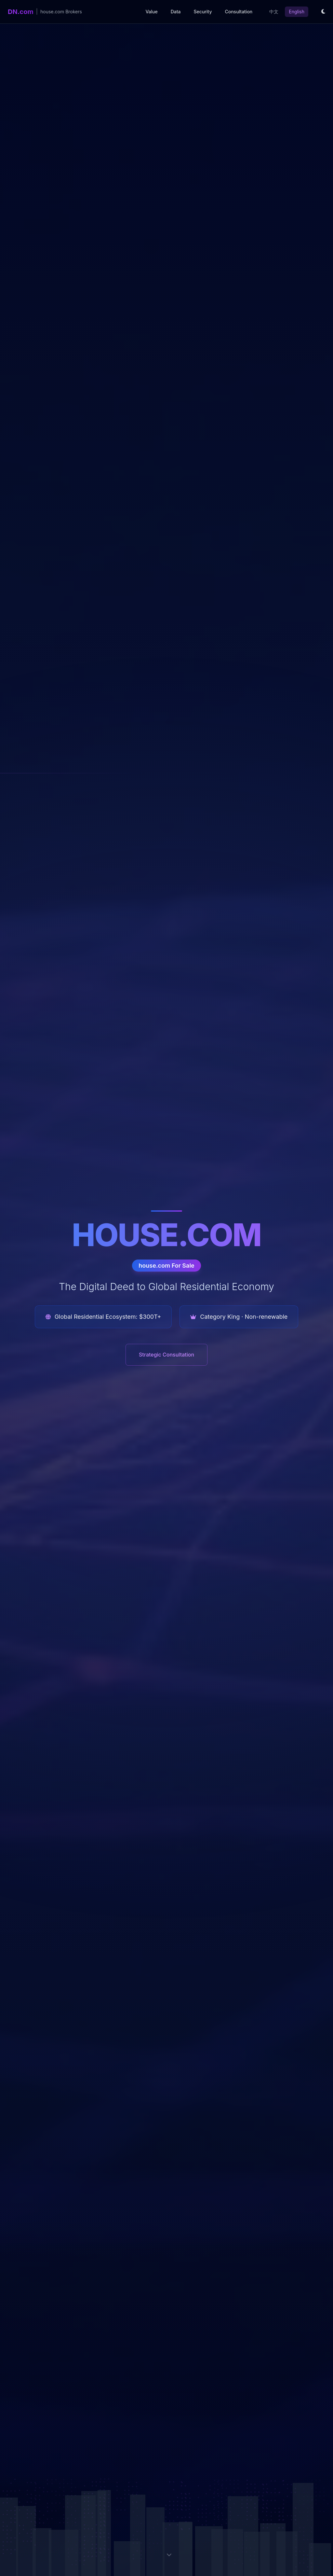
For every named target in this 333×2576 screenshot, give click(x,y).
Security (203, 11)
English (296, 11)
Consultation (238, 11)
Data (176, 11)
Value (151, 11)
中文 (273, 11)
